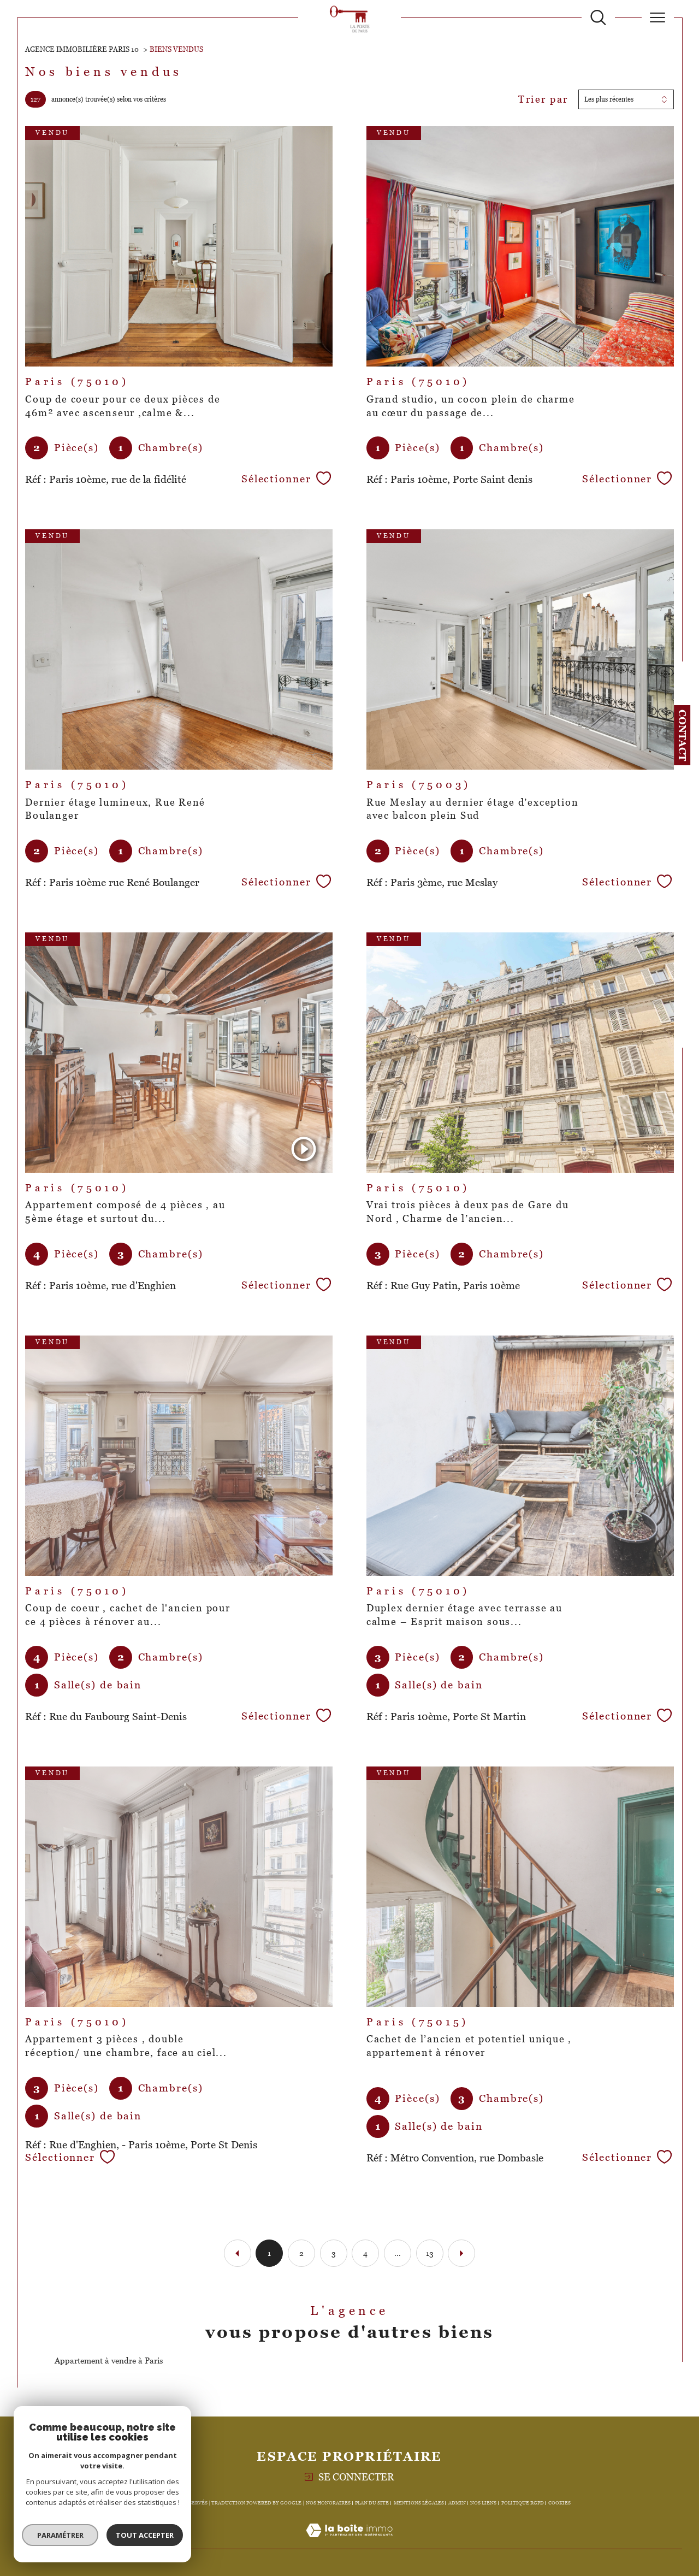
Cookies (559, 2503)
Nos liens (483, 2503)
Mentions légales (419, 2503)
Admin (457, 2503)
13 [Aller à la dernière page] (430, 2253)
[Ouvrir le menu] (658, 17)
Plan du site (372, 2503)
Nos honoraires (328, 2503)
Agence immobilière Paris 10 (82, 49)
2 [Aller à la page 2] (301, 2253)
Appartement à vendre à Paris (109, 2360)
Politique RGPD (522, 2503)
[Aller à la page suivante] (461, 2253)
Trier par (543, 99)
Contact (682, 735)
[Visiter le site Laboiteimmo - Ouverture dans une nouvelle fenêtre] (349, 2542)
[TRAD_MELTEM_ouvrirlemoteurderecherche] (598, 17)
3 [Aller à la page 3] (333, 2253)
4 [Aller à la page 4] (365, 2253)
